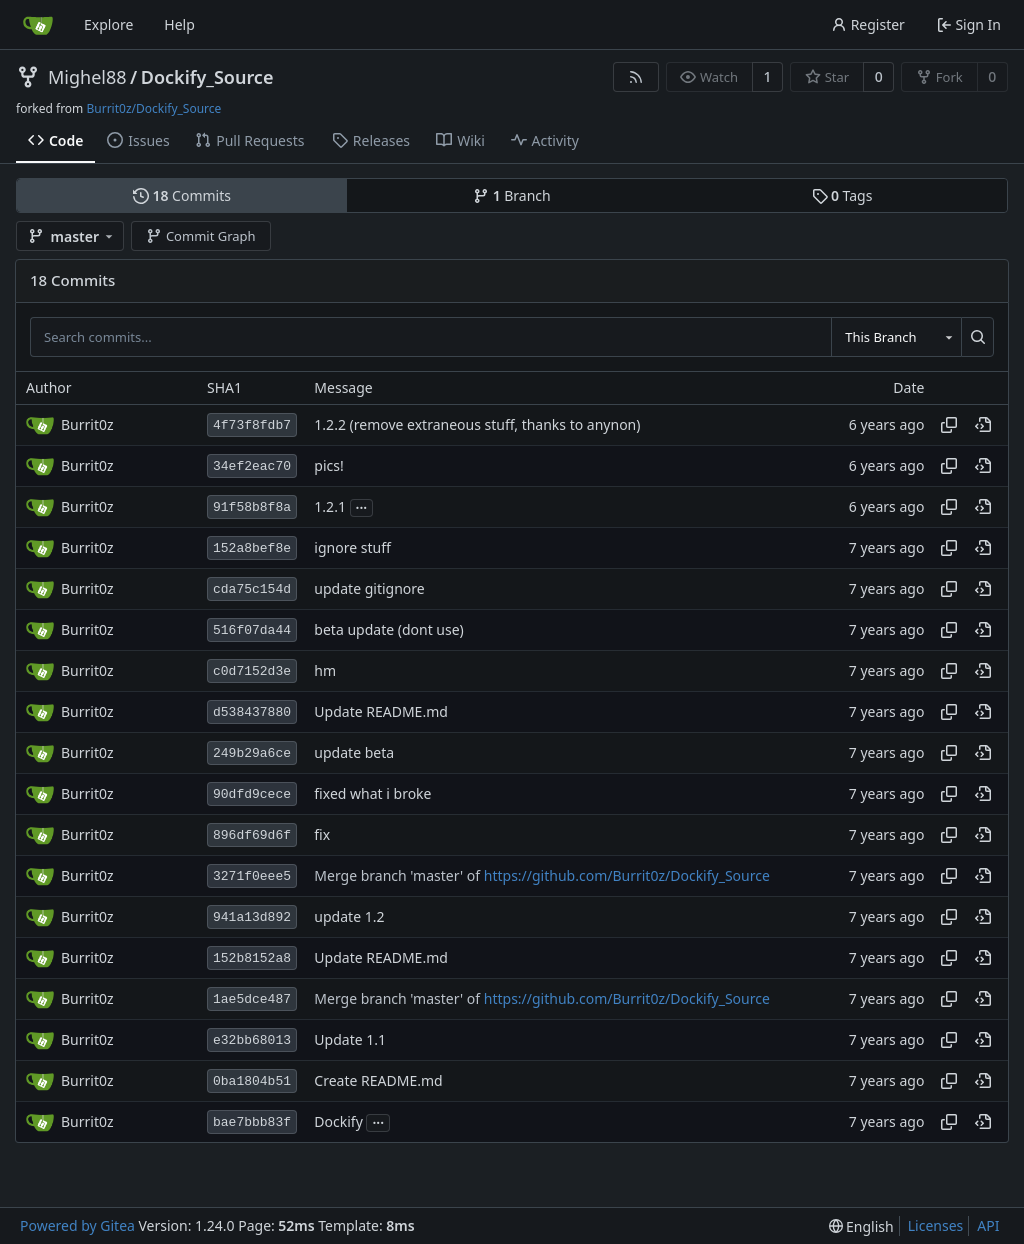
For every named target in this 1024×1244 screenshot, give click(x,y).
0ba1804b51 (252, 1081)
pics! (328, 466)
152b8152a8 (252, 958)
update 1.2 (349, 917)
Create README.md (378, 1081)
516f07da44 (252, 630)
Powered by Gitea (77, 1225)
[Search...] (977, 337)
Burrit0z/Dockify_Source (153, 108)
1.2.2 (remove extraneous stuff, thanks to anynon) (477, 425)
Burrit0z (87, 424)
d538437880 (252, 712)
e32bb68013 (252, 1040)
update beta (354, 753)
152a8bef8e (252, 548)
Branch (512, 195)
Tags (842, 195)
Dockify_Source (207, 77)
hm (325, 671)
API (988, 1225)
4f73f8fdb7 (252, 425)
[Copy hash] (949, 425)
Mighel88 (87, 77)
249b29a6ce (252, 753)
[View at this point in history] (983, 425)
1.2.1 (330, 507)
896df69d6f (252, 835)
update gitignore (369, 589)
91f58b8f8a (252, 507)
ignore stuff (352, 548)
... (362, 506)
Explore (108, 24)
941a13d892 (252, 917)
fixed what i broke (372, 794)
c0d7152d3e (252, 671)
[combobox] (896, 337)
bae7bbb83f (252, 1122)
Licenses (936, 1225)
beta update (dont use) (388, 630)
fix (322, 835)
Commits (182, 195)
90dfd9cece (252, 794)
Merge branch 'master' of (398, 876)
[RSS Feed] (636, 77)
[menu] (861, 1226)
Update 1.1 (350, 1040)
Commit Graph (200, 236)
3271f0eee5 (252, 876)
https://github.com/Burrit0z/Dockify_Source (627, 876)
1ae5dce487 (252, 999)
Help (179, 24)
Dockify (338, 1122)
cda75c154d (252, 589)
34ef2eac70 (252, 466)
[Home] (38, 25)
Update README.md (381, 712)
